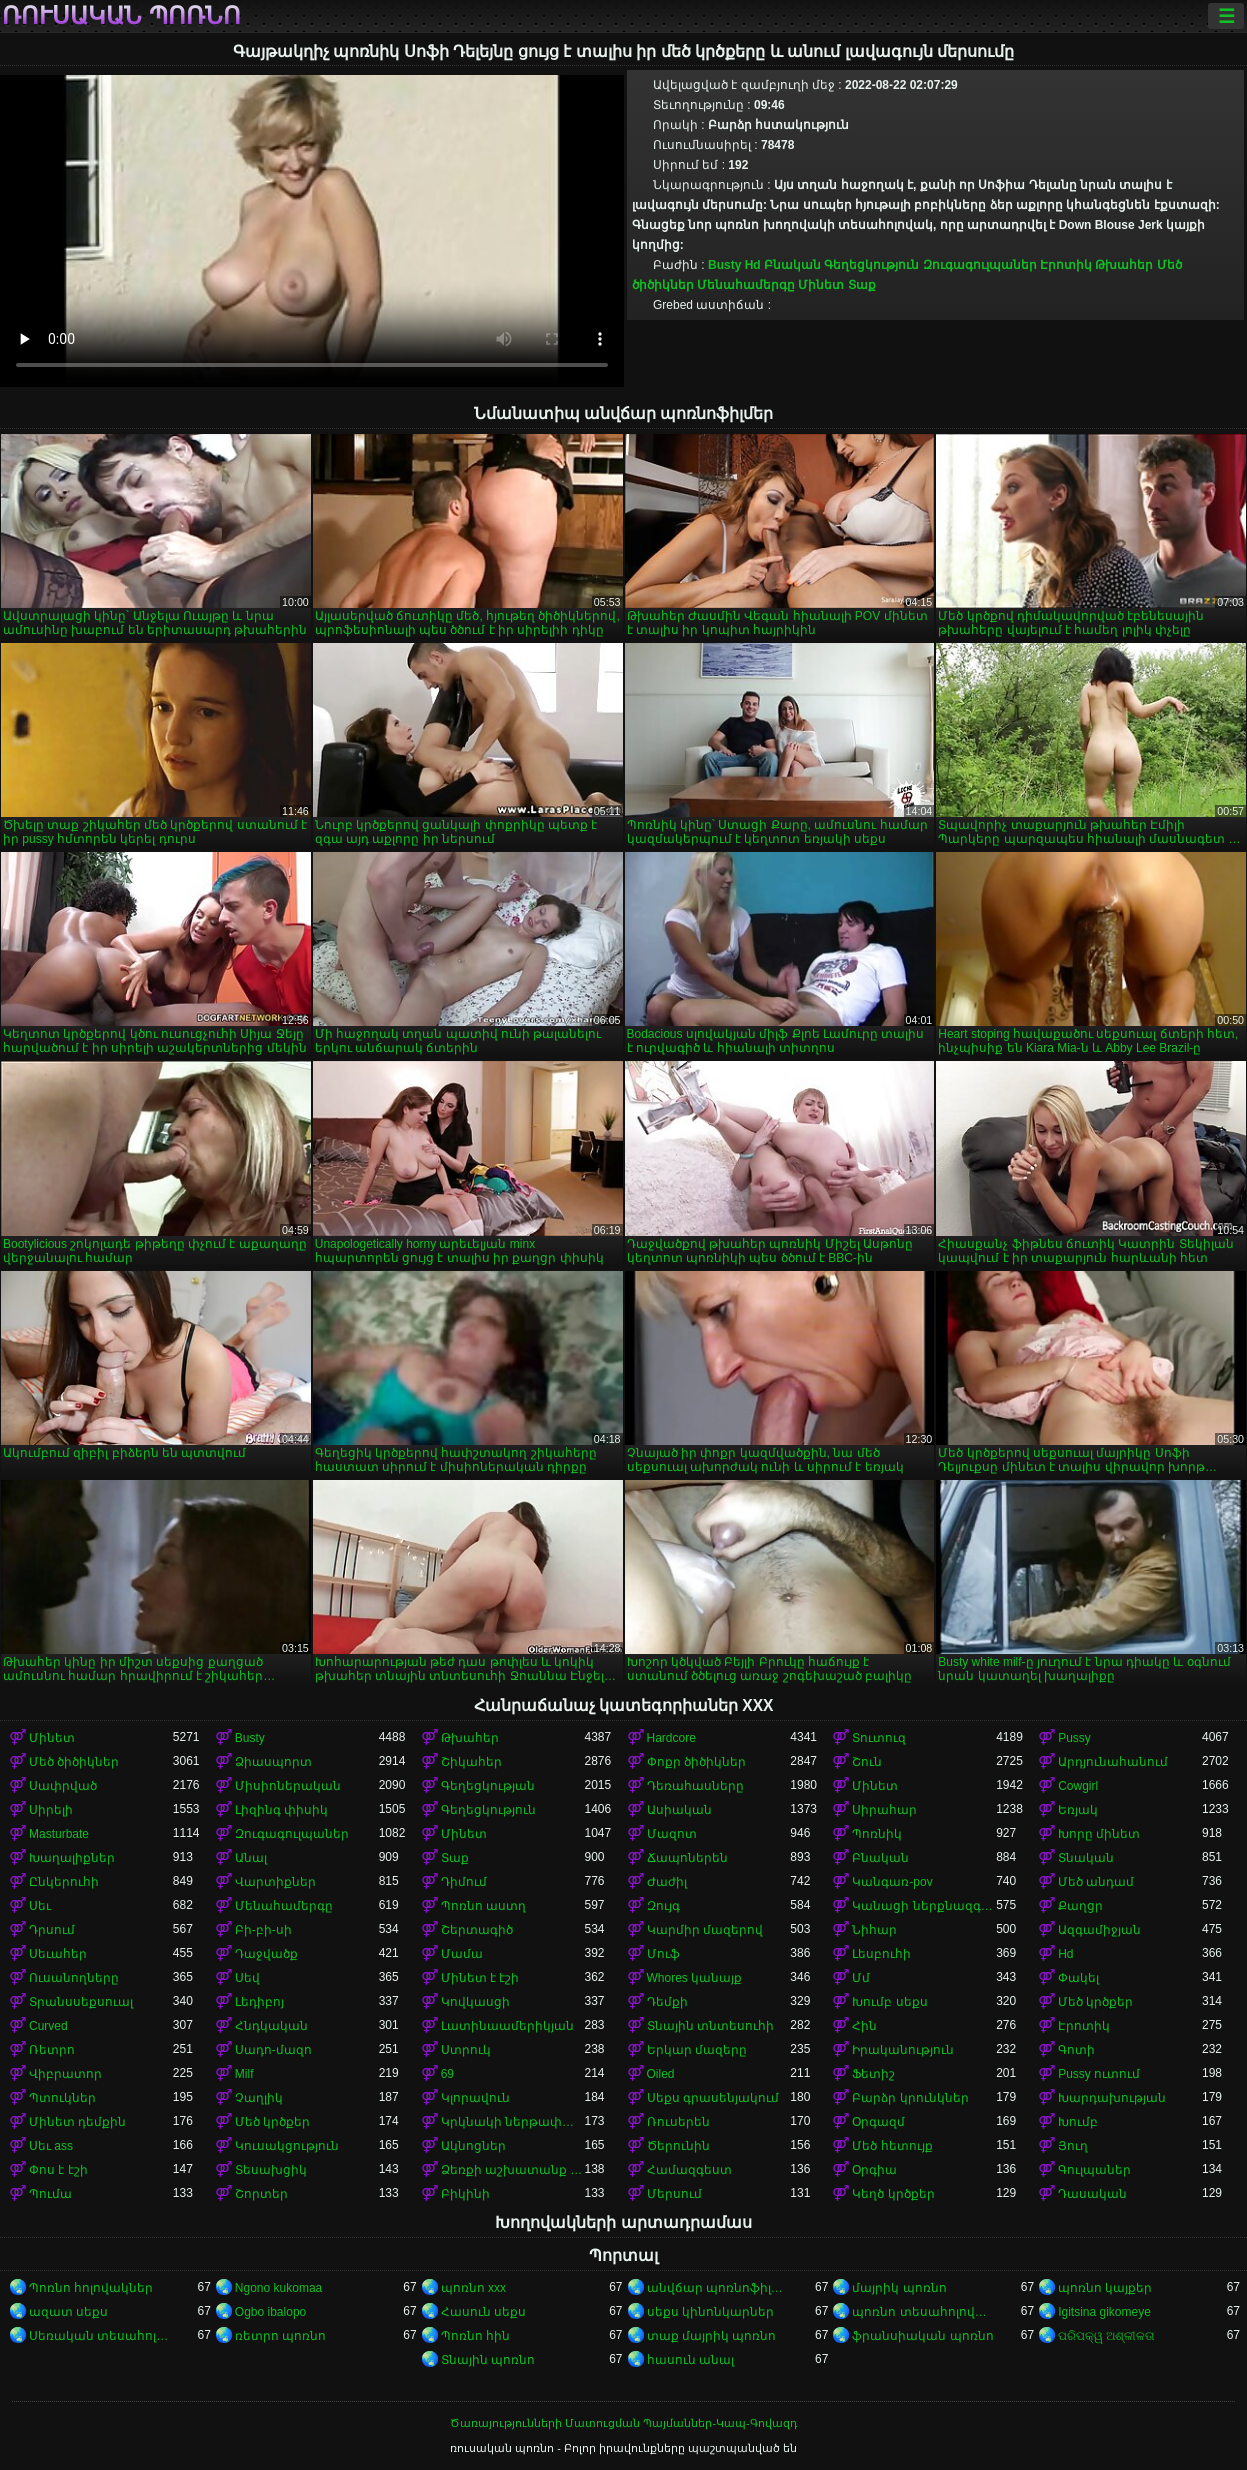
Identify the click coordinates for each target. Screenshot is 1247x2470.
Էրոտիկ (1066, 265)
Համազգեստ (689, 2170)
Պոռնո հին (475, 2336)
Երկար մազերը (697, 2050)
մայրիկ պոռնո (899, 2288)
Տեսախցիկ (271, 2170)
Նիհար (874, 1930)
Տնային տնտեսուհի (710, 2026)
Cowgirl (1078, 1786)
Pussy (1074, 1738)
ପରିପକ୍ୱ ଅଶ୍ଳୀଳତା (1106, 2336)
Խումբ (1078, 2122)
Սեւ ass (51, 2146)
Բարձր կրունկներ (910, 2098)
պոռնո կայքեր (1105, 2288)
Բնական (792, 265)
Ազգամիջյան (1099, 1930)
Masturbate (59, 1834)
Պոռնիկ (877, 1834)
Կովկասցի (475, 2002)
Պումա (50, 2194)
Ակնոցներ (473, 2146)
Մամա (462, 1954)
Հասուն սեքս (483, 2312)
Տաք (862, 285)
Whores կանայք (695, 1978)
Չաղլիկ (259, 2098)
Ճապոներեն (687, 1858)
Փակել (1078, 1978)
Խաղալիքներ (72, 1858)
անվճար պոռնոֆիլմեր (719, 2288)
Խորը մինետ (1099, 1834)
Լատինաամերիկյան (507, 2026)
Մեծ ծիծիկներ (74, 1762)
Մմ (861, 1978)
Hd (753, 265)
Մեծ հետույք (892, 2146)
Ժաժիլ (667, 1882)
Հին (864, 2026)
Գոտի (1076, 2050)
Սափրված (63, 1786)
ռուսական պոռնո (121, 16)
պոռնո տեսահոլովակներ (924, 2312)
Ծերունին (678, 2146)
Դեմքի (667, 2002)
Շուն (867, 1762)
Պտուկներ (62, 2098)
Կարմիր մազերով (705, 1930)
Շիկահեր (471, 1762)
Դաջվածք (266, 1954)
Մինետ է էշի (480, 1978)
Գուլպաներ (1094, 2170)
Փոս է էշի (58, 2170)
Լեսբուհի (881, 1954)
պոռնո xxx (473, 2288)
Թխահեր (1124, 265)
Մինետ (821, 285)
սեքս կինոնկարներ (710, 2312)
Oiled (661, 2074)
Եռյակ (1078, 1810)
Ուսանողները (74, 1978)
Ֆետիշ (873, 2074)
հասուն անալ (690, 2360)
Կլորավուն (475, 2098)
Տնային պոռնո (488, 2360)
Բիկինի (465, 2194)
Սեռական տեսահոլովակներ (101, 2336)
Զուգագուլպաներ (980, 265)
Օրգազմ (878, 2122)
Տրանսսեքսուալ (81, 2002)
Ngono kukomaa (278, 2288)
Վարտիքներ (275, 1882)
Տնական (1086, 1858)
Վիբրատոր (65, 2074)
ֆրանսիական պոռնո (922, 2336)
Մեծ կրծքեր (1095, 2002)
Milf (244, 2074)
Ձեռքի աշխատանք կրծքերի (513, 2170)
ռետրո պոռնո (280, 2336)
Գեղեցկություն (871, 265)
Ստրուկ (466, 2050)
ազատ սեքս (68, 2312)
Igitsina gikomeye (1104, 2312)
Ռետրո (52, 2050)
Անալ (251, 1858)
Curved (48, 2026)
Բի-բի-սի (263, 1930)
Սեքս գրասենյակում (713, 2098)
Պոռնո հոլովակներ (91, 2288)
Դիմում (464, 1882)
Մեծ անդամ (1096, 1882)
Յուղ (1073, 2146)
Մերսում (674, 2194)
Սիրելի (51, 1810)
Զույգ (663, 1906)
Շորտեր (261, 2194)
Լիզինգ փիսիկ (281, 1810)
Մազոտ (672, 1834)
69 (447, 2074)
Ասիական (679, 1810)
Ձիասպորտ (273, 1762)
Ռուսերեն (678, 2122)
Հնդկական (271, 2026)
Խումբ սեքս (889, 2002)
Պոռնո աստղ (483, 1906)
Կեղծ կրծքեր (893, 2194)
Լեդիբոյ (259, 2002)
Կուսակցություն (287, 2146)
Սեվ (247, 1978)
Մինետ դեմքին (77, 2122)
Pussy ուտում (1099, 2074)
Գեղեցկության (488, 1786)
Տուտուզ (879, 1738)
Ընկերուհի (64, 1882)
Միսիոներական (288, 1786)
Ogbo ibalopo (270, 2312)
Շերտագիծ (477, 1930)
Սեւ (40, 1906)
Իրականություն (903, 2050)
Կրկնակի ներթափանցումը (513, 2122)
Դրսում (52, 1930)
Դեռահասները (695, 1786)
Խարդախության (1112, 2098)
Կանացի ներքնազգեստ (924, 1906)
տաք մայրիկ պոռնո (712, 2336)
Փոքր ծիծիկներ (696, 1762)
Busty (724, 265)
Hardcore (671, 1738)
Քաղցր (1080, 1906)
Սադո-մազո (273, 2050)
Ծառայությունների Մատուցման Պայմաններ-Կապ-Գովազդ (623, 2423)
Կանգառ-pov (892, 1882)
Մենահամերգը (746, 285)
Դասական (1092, 2194)
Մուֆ (663, 1954)
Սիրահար (884, 1810)
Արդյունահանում (1113, 1762)
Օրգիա (874, 2170)
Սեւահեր (58, 1954)
